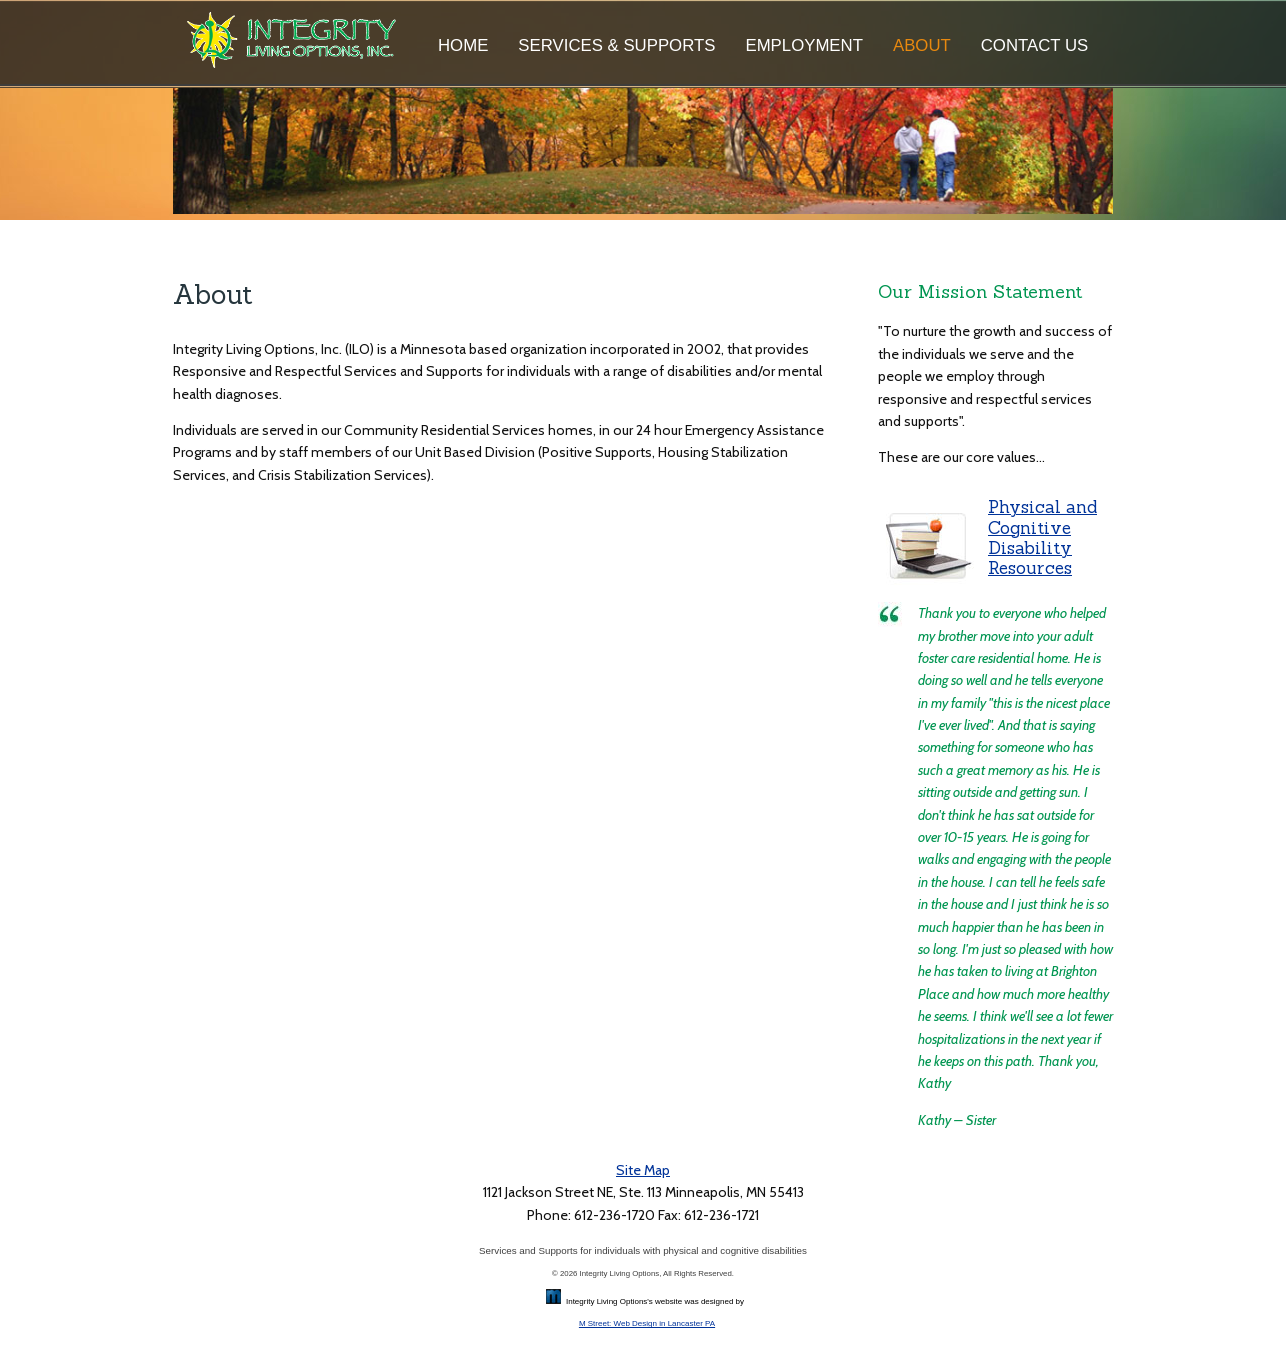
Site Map (643, 1170)
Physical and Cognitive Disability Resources (1042, 537)
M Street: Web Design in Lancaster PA (647, 1323)
